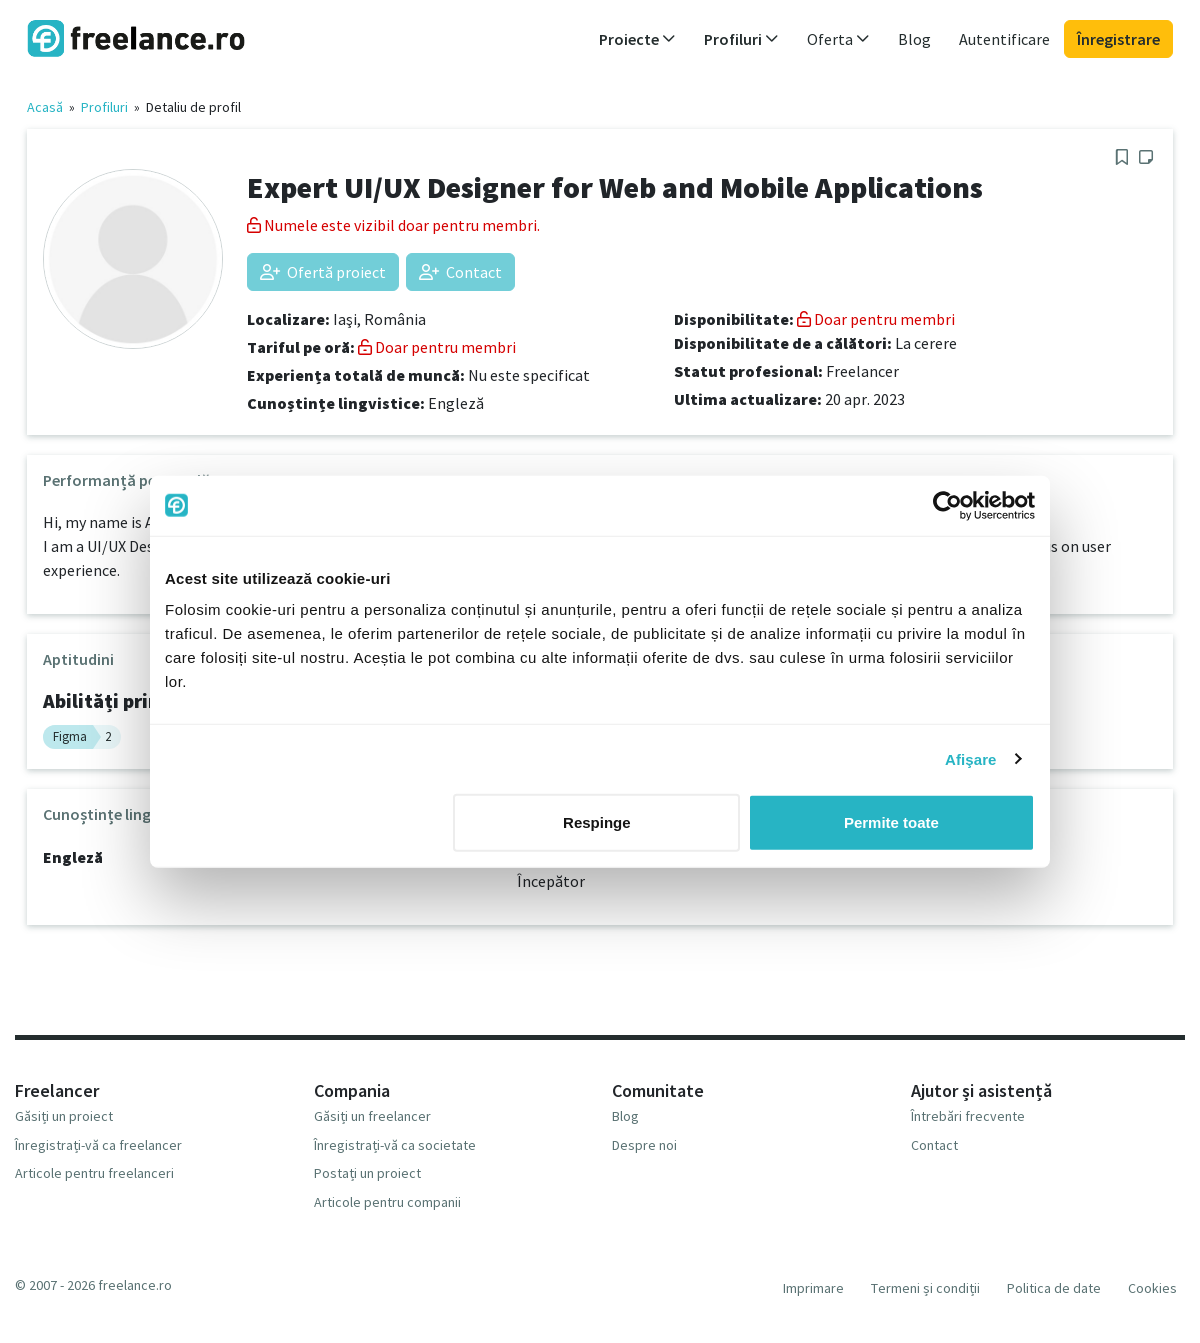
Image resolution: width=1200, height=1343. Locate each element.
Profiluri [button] (741, 39)
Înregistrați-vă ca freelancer (98, 1145)
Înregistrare (1118, 39)
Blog (914, 39)
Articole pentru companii (387, 1202)
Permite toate (891, 822)
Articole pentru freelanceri (94, 1173)
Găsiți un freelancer (372, 1116)
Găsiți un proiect (64, 1116)
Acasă (45, 107)
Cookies (1152, 1288)
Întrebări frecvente (968, 1116)
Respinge (597, 822)
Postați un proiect (367, 1173)
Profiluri (104, 107)
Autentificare (1004, 39)
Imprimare (813, 1288)
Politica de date (1054, 1288)
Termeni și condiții (925, 1288)
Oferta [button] (838, 39)
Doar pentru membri (437, 347)
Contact (460, 272)
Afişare (971, 758)
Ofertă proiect (323, 272)
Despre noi (644, 1145)
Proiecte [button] (637, 39)
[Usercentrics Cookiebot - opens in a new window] (947, 505)
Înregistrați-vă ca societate (395, 1145)
